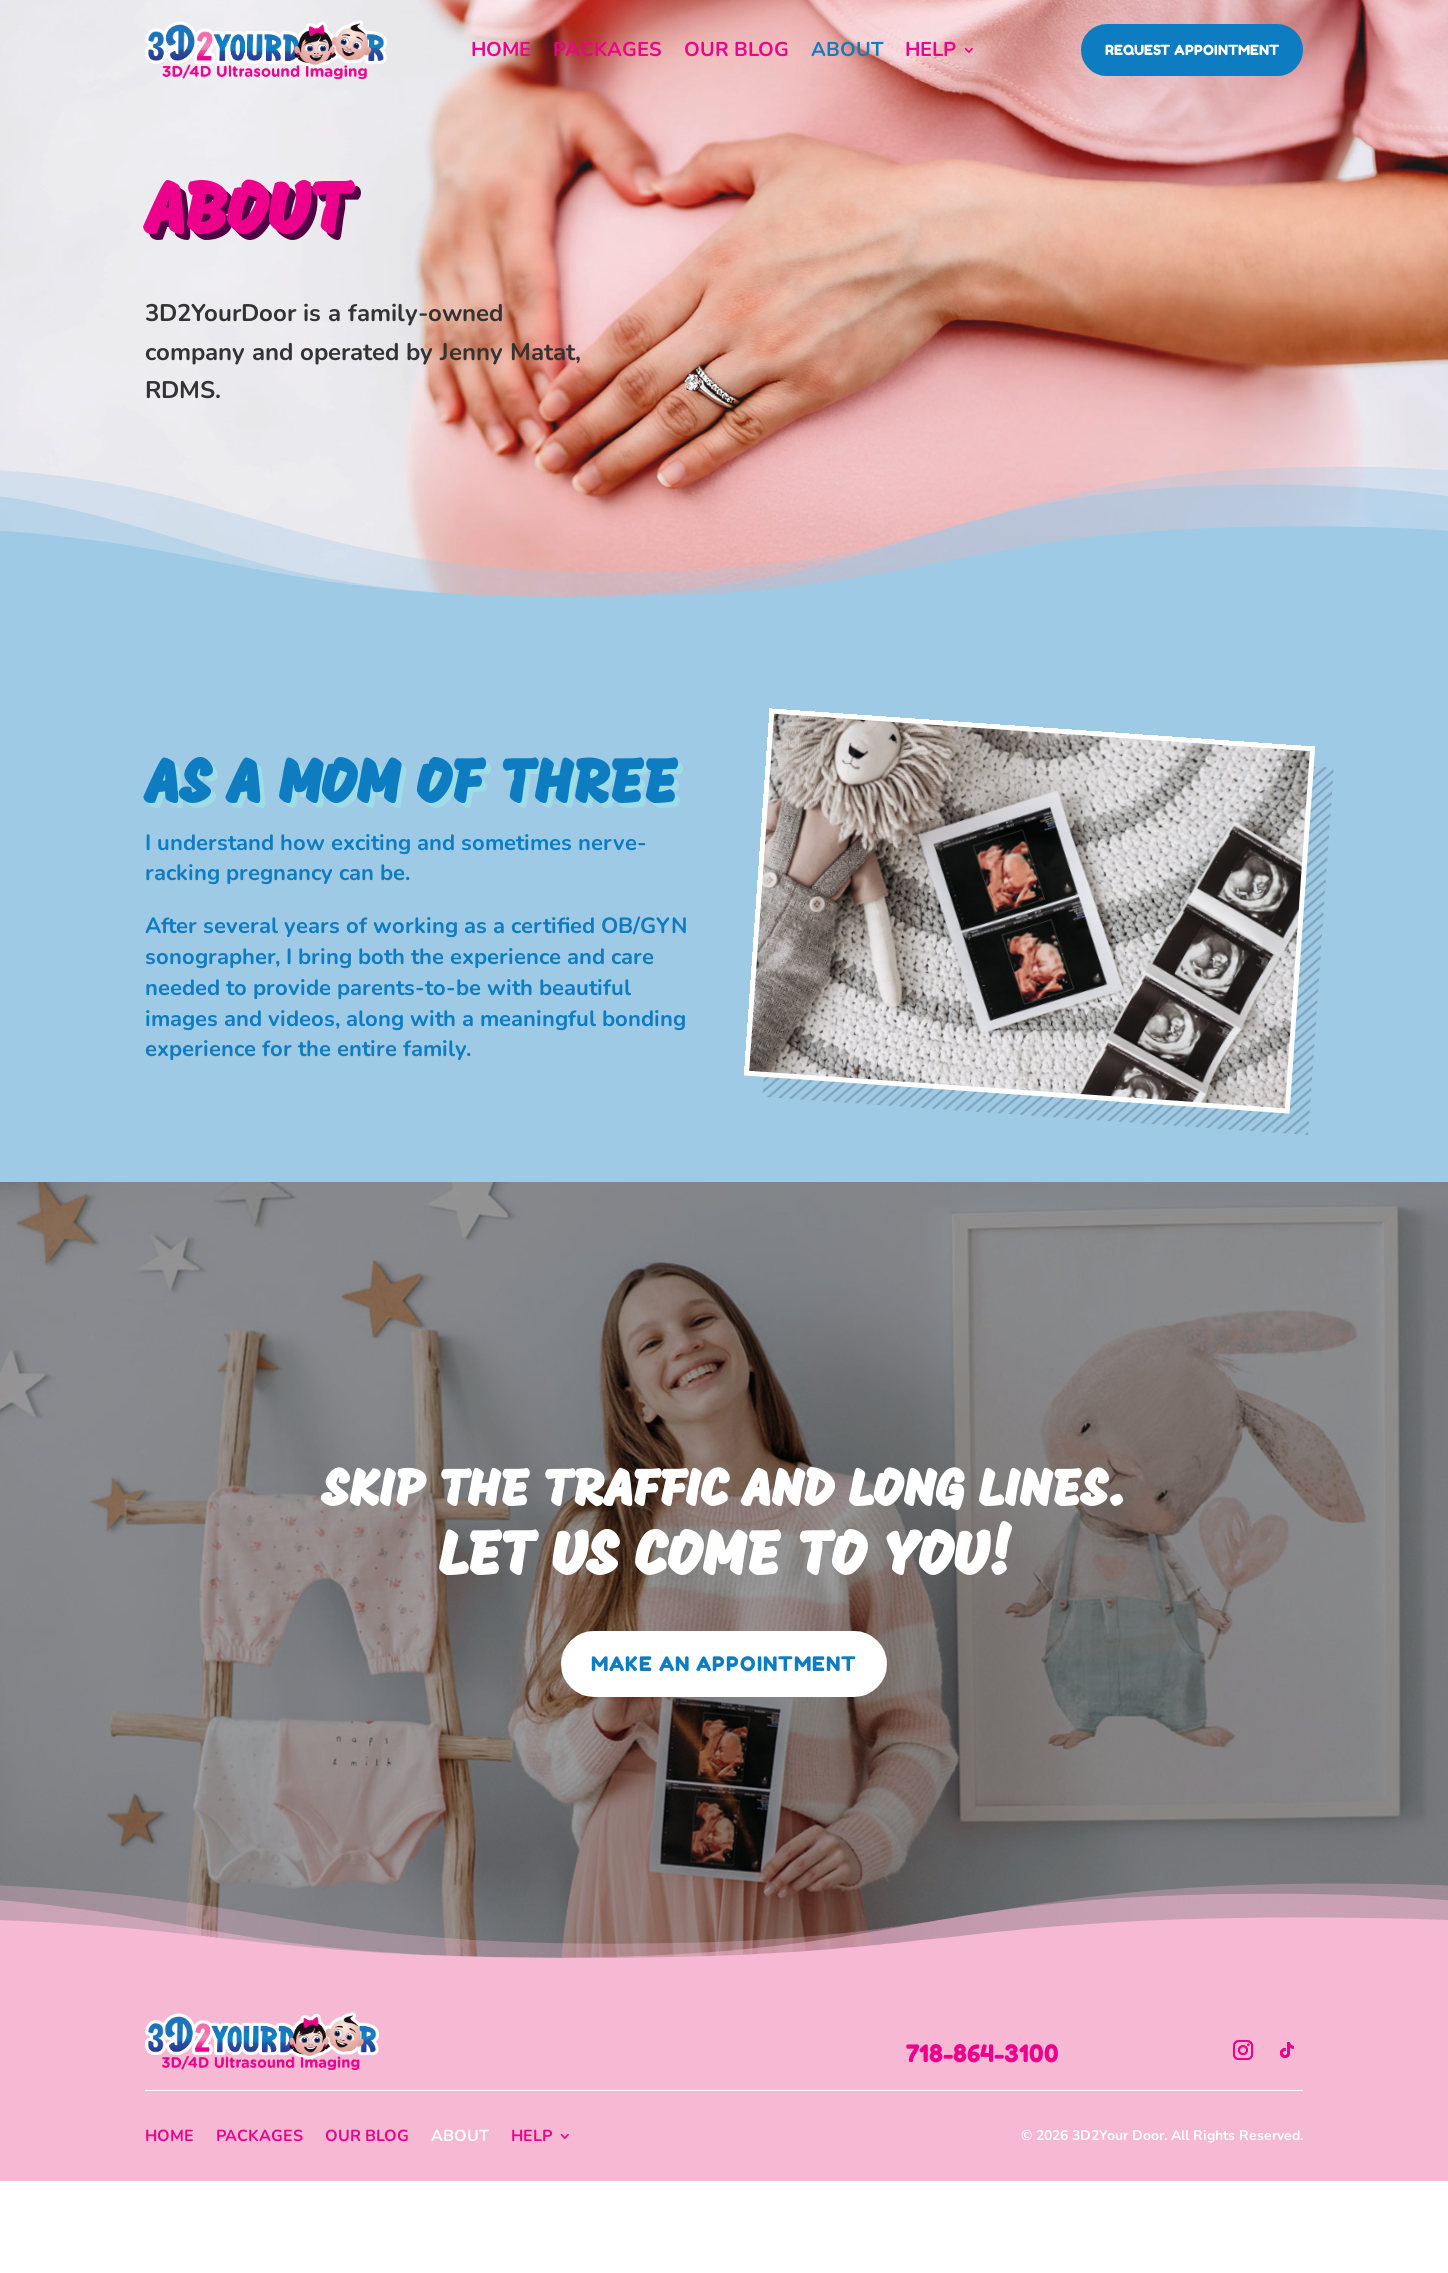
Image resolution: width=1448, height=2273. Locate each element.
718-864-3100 (982, 2053)
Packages (607, 53)
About (847, 53)
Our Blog (736, 53)
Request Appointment (1192, 49)
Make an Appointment (724, 1664)
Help (930, 53)
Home (501, 53)
